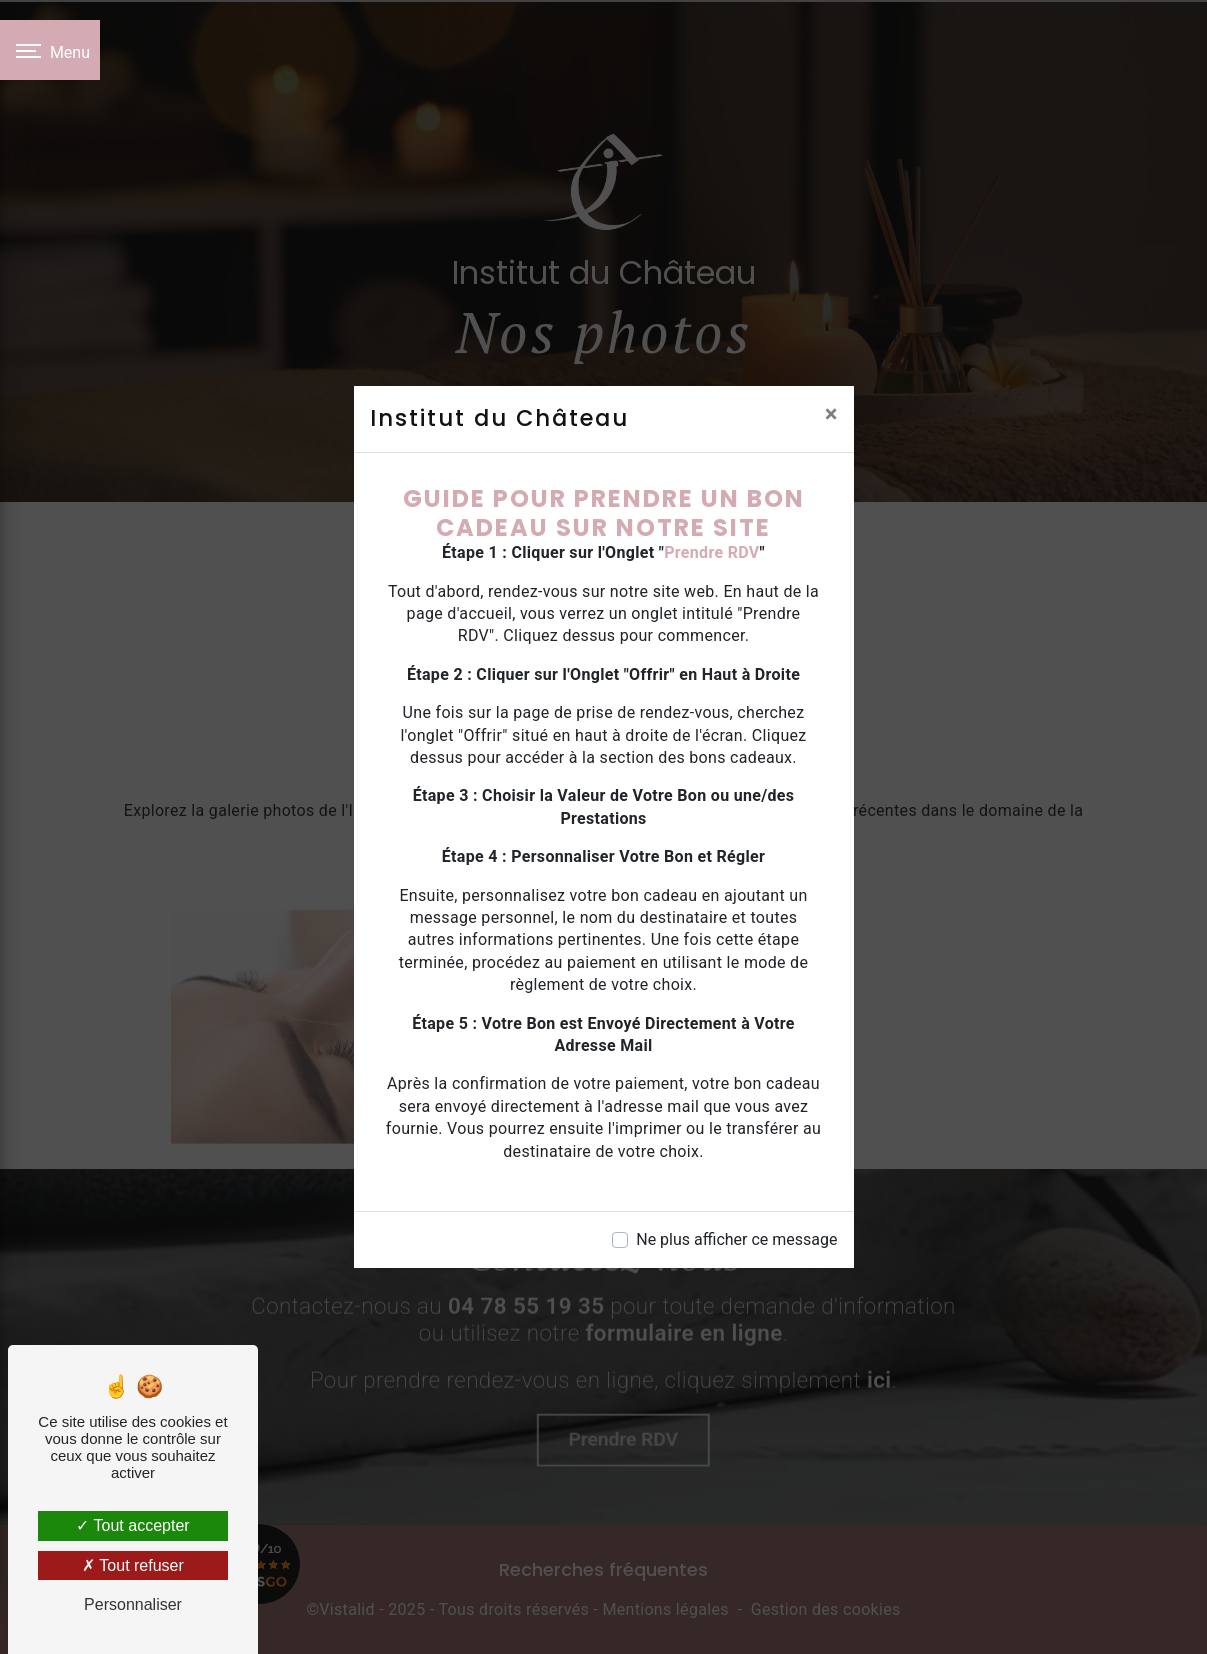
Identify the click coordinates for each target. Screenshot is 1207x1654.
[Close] (831, 414)
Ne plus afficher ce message (736, 1239)
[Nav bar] (50, 50)
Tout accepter (132, 1525)
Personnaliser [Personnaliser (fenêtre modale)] (133, 1604)
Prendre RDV (711, 552)
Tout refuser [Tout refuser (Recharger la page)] (133, 1565)
